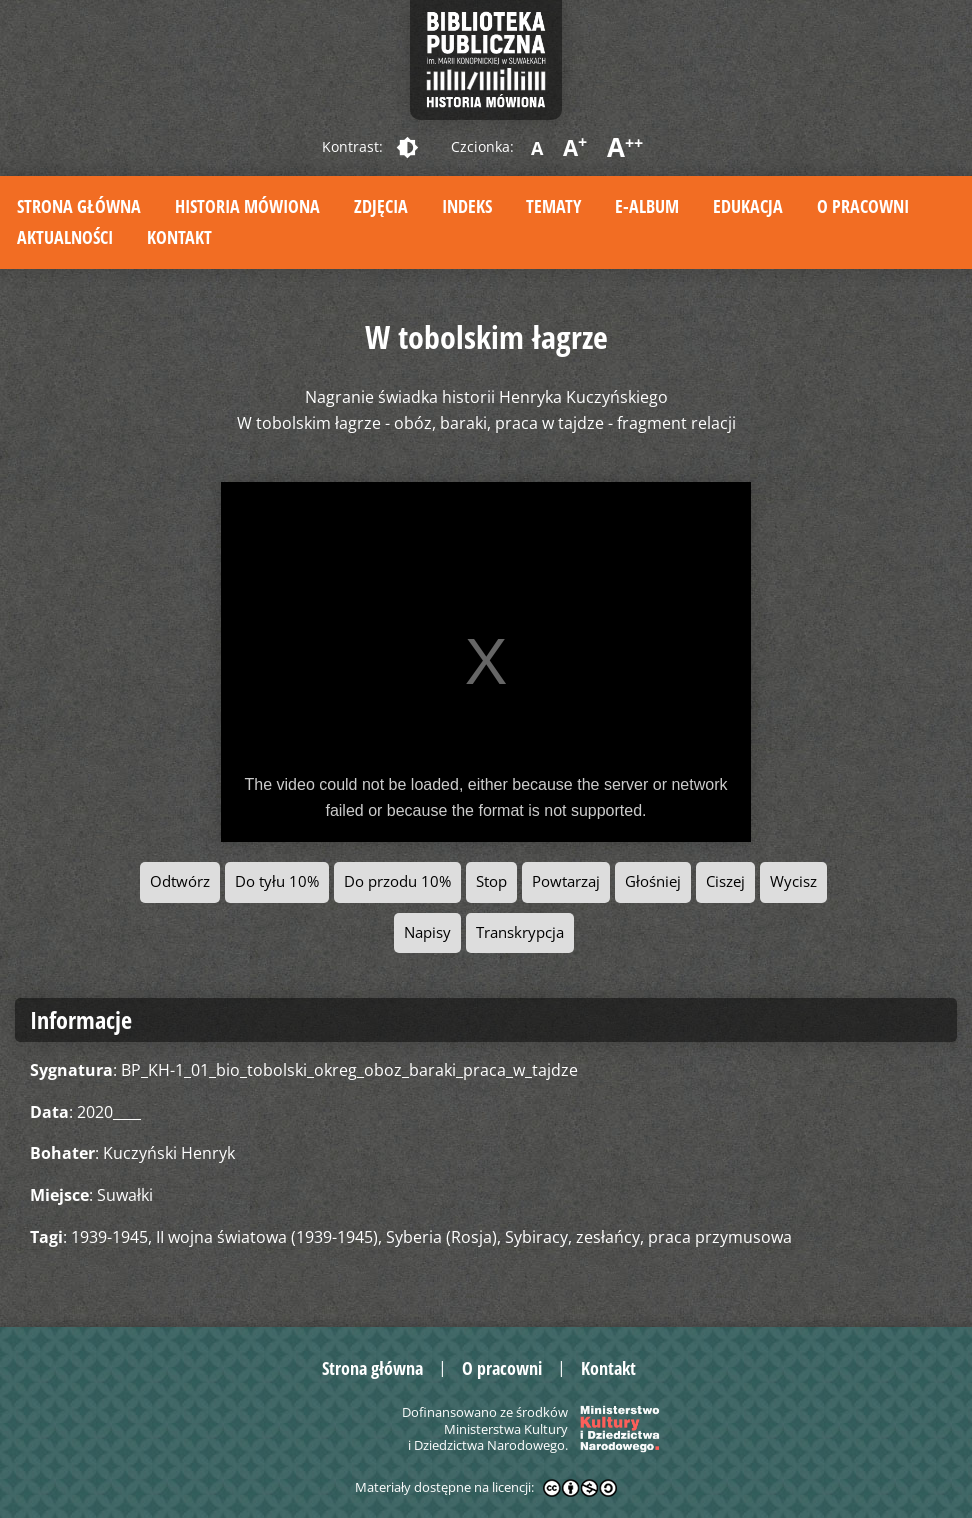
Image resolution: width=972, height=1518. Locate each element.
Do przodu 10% (397, 881)
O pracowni (863, 206)
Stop (491, 881)
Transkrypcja (520, 932)
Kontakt (179, 237)
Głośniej (653, 881)
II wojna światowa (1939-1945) (267, 1237)
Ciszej (725, 881)
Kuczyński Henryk (169, 1153)
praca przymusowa (720, 1237)
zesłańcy (608, 1237)
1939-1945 (109, 1237)
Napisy (427, 932)
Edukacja (748, 206)
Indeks (467, 206)
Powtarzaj (566, 881)
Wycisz (793, 881)
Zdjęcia (381, 206)
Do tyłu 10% (277, 881)
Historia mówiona (247, 206)
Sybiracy (536, 1237)
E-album (647, 206)
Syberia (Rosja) (441, 1237)
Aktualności (65, 237)
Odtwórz (180, 881)
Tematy (553, 206)
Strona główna (79, 206)
